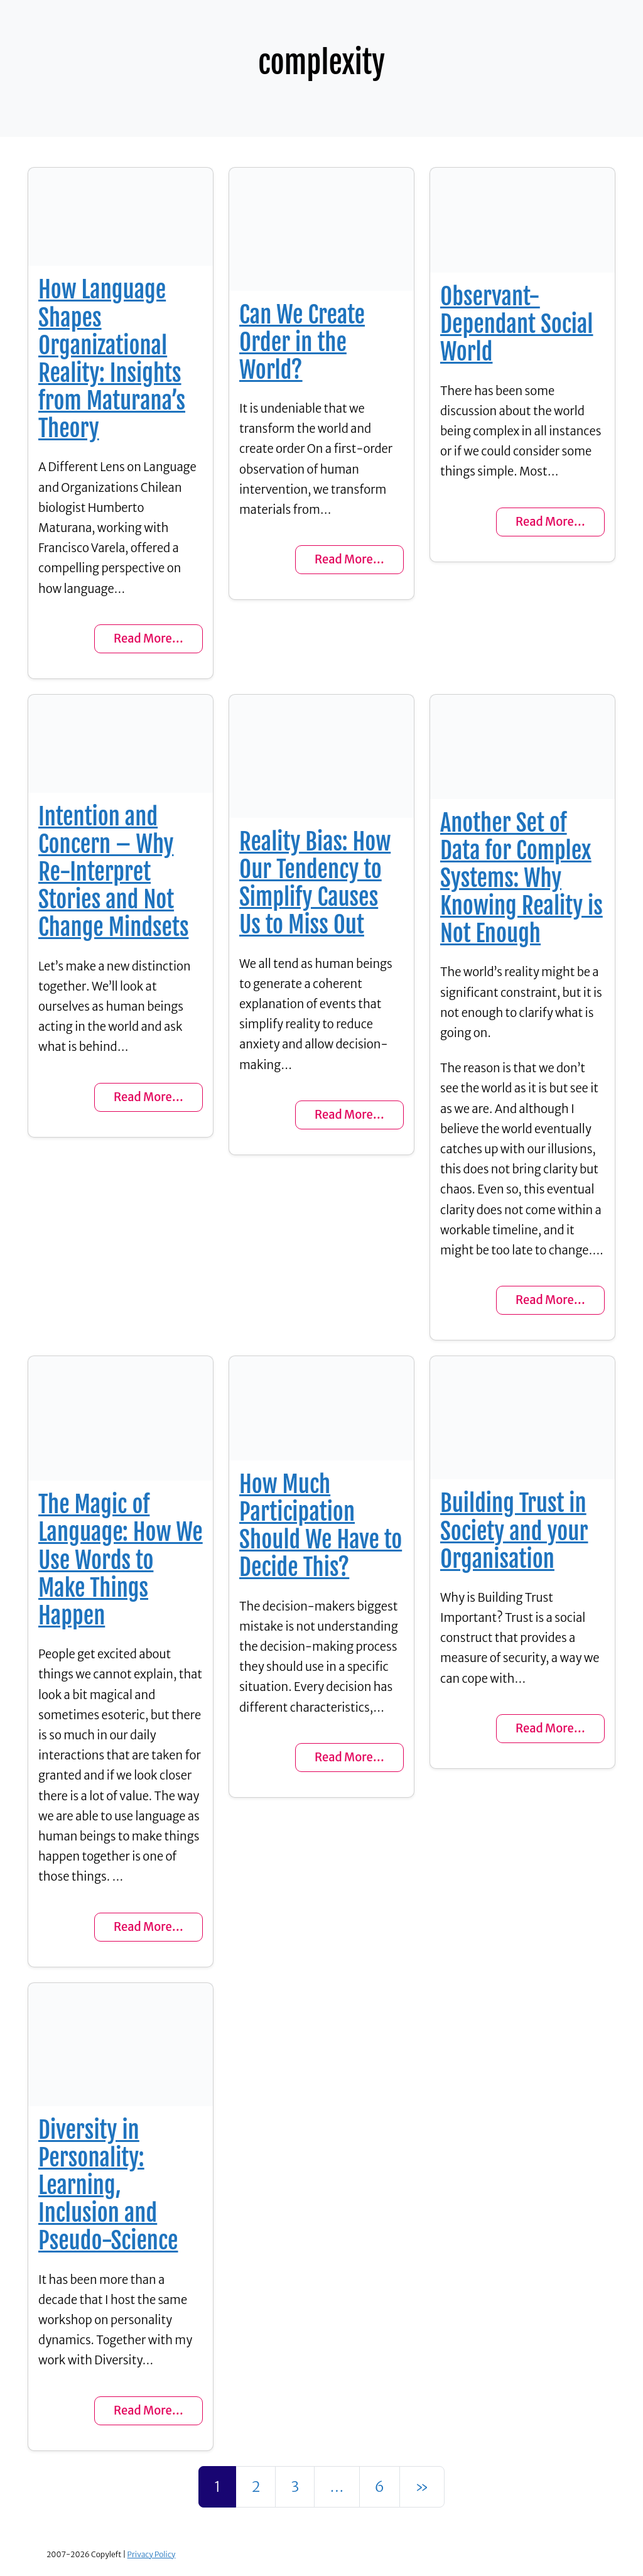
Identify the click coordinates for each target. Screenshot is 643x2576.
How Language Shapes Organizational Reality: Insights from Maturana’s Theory (111, 359)
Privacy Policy (151, 2554)
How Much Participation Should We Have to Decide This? (320, 1526)
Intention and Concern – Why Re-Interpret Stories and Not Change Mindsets (113, 872)
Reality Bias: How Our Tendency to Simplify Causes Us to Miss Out (315, 883)
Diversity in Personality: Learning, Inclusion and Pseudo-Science (108, 2186)
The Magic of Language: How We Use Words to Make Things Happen (120, 1560)
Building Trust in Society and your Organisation (514, 1531)
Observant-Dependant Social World (516, 324)
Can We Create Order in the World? (302, 342)
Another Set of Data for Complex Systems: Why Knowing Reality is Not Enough (521, 878)
